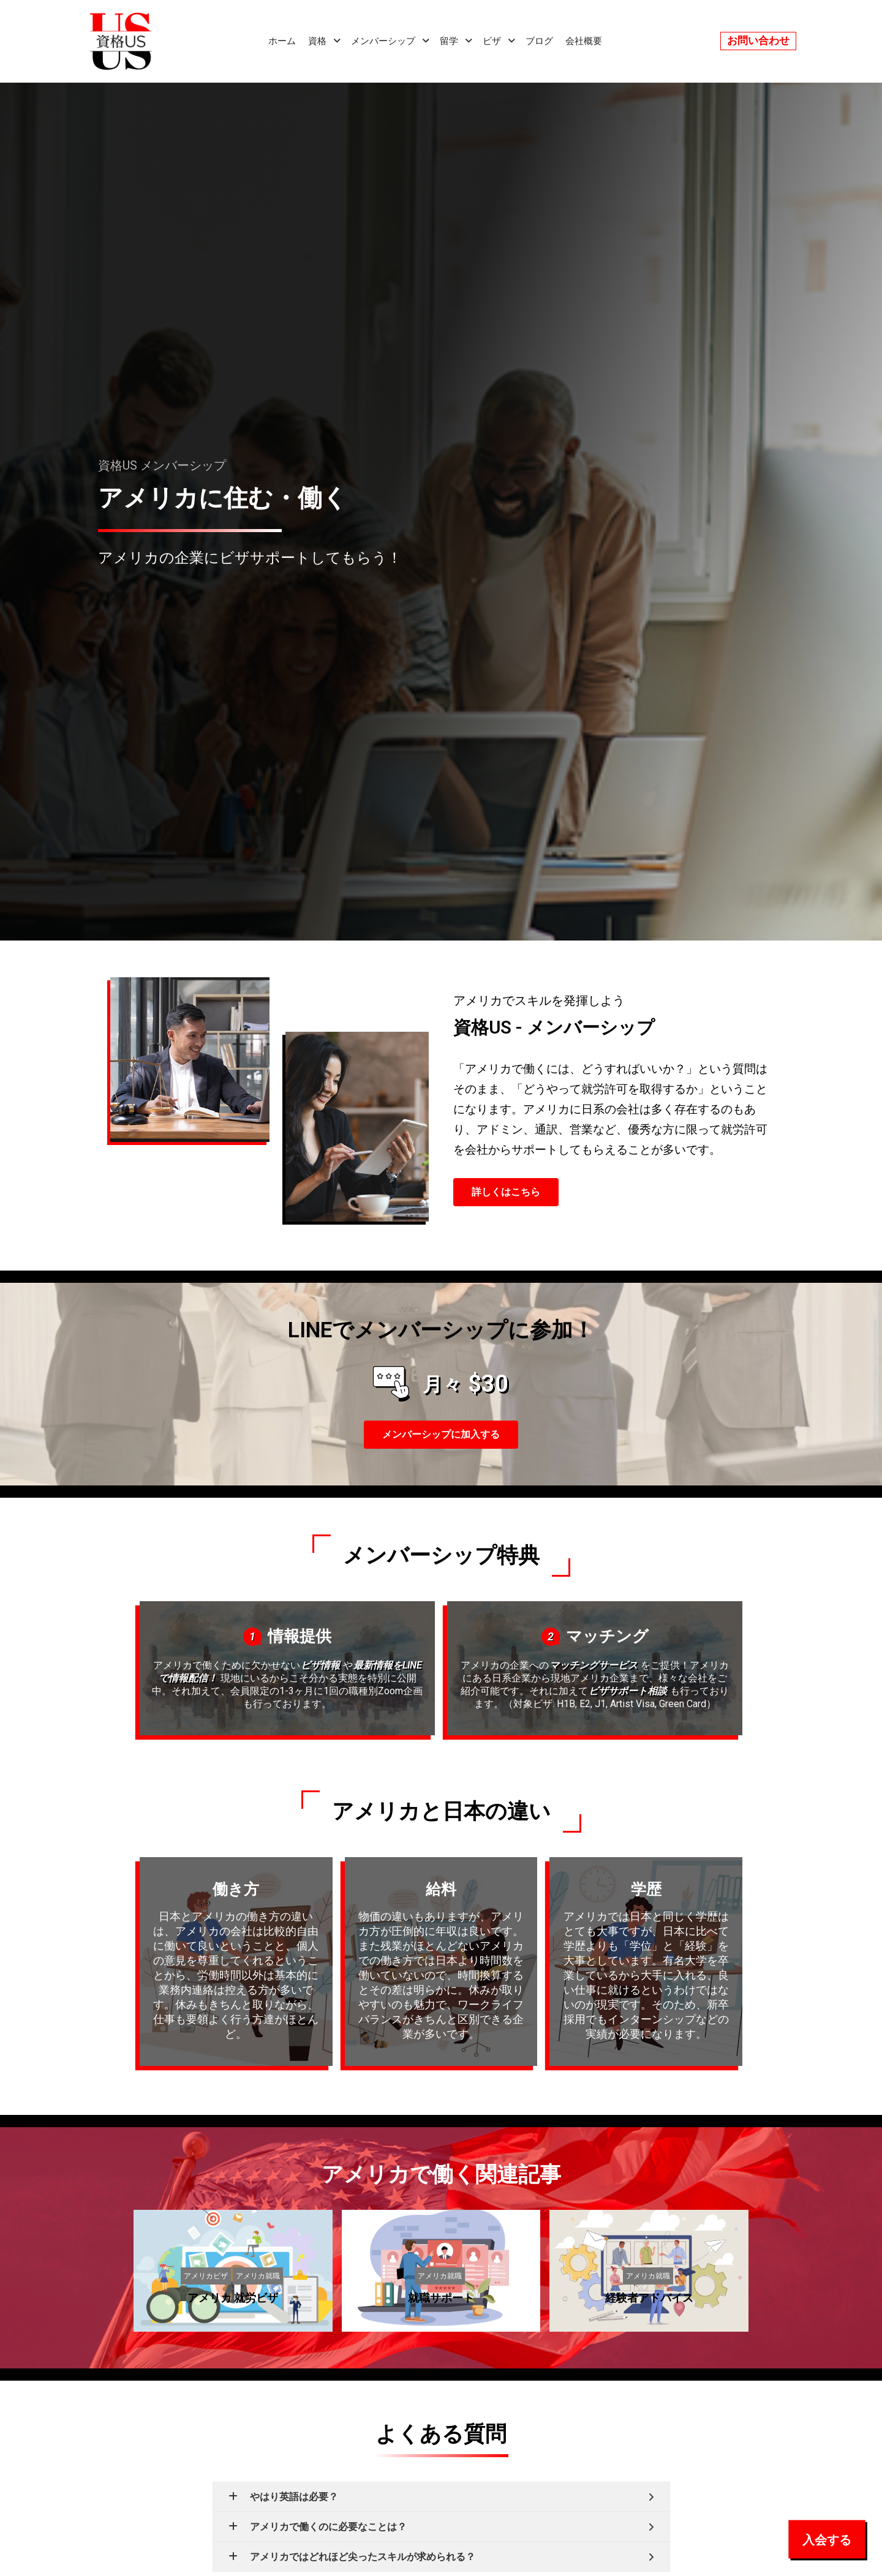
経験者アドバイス (649, 2297)
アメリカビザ (206, 2275)
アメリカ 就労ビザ (232, 2297)
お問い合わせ (758, 40)
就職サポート (441, 2297)
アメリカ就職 (258, 2275)
